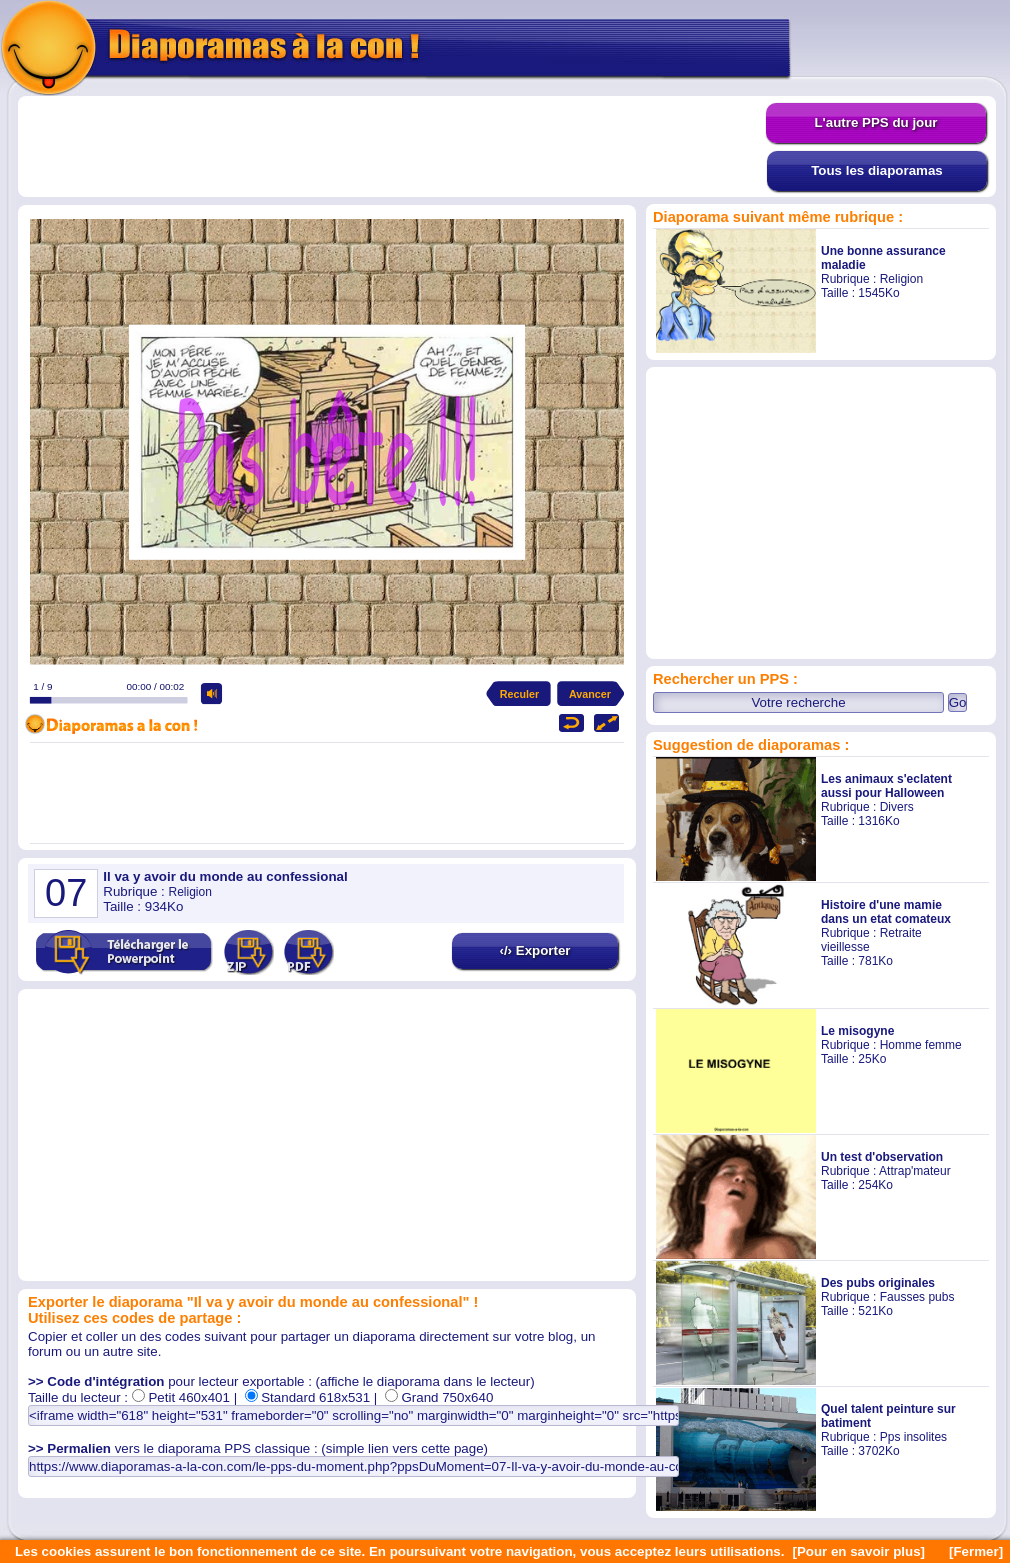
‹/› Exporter (534, 950)
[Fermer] (976, 1551)
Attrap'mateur (915, 1171)
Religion (901, 279)
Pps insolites (913, 1437)
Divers (897, 807)
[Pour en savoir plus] (858, 1551)
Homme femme (921, 1045)
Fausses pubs (917, 1297)
